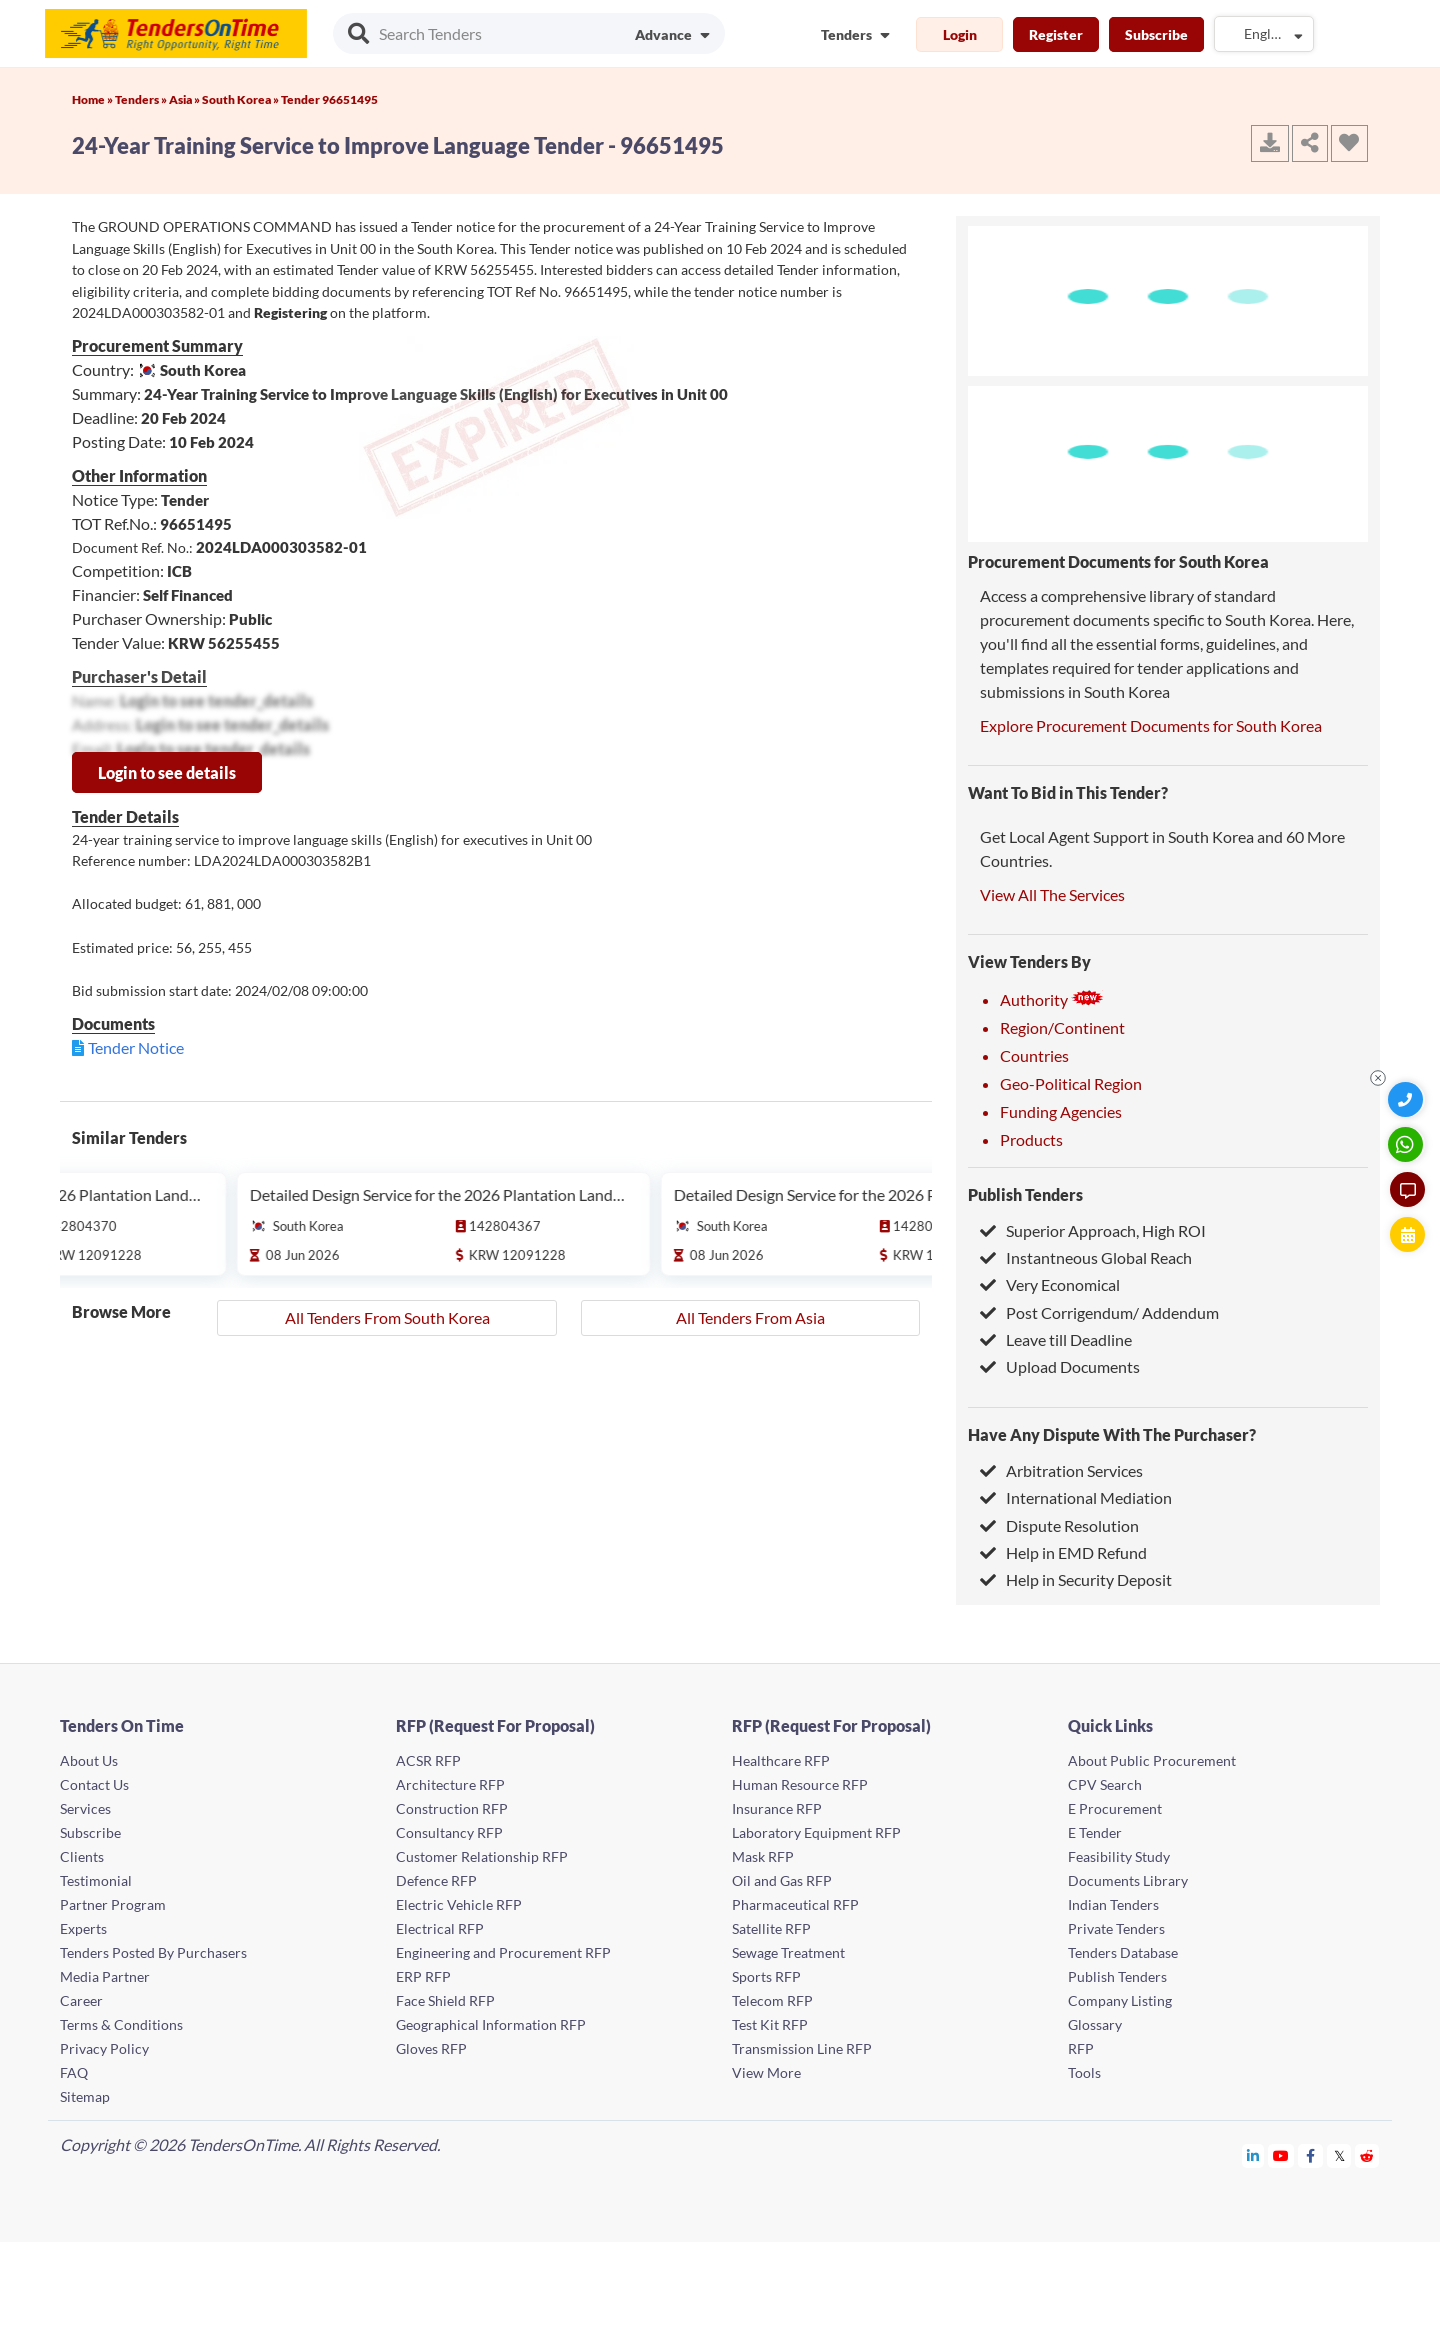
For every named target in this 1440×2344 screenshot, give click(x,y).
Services (85, 1808)
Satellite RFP (771, 1928)
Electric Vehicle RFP (459, 1904)
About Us (89, 1760)
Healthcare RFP (781, 1760)
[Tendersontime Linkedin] (1253, 2155)
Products (1031, 1139)
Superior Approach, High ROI (1093, 1230)
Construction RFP (452, 1808)
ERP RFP (423, 1976)
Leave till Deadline (1056, 1339)
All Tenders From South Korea (387, 1317)
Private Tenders (1116, 1928)
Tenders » (142, 99)
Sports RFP (766, 1976)
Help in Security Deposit (1076, 1579)
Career (81, 2000)
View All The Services (1052, 894)
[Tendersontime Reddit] (1367, 2155)
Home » (93, 99)
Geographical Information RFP (491, 2024)
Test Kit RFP (770, 2024)
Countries (1034, 1055)
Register (1056, 34)
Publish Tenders (1025, 1194)
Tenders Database (1123, 1952)
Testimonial (96, 1880)
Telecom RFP (772, 2000)
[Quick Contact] (1407, 1099)
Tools (1084, 2072)
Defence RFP (436, 1880)
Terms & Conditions (121, 2024)
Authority (1052, 999)
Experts (83, 1928)
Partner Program (113, 1904)
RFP (1081, 2048)
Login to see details (167, 772)
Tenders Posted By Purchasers (153, 1952)
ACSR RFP (428, 1760)
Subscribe (1156, 34)
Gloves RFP (431, 2048)
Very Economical (1050, 1284)
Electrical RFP (440, 1928)
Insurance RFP (777, 1808)
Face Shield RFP (445, 2000)
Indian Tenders (1113, 1904)
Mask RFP (763, 1856)
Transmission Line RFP (802, 2048)
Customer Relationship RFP (482, 1856)
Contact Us (94, 1784)
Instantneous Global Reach (1086, 1257)
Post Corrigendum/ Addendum (1099, 1312)
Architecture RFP (450, 1784)
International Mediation (1076, 1497)
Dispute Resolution (1059, 1525)
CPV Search (1105, 1784)
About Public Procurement (1152, 1760)
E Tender (1095, 1832)
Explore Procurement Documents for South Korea (1151, 725)
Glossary (1095, 2024)
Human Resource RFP (800, 1784)
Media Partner (105, 1976)
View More (766, 2072)
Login (960, 34)
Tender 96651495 (329, 99)
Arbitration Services (1061, 1470)
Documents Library (1128, 1880)
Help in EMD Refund (1063, 1552)
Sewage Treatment (788, 1952)
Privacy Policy (104, 2048)
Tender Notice (136, 1047)
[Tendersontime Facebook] (1311, 2155)
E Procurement (1115, 1808)
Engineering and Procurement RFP (503, 1952)
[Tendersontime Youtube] (1281, 2155)
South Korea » (241, 99)
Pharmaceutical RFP (795, 1904)
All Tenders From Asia (750, 1317)
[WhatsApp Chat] (1407, 1144)
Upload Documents (1060, 1366)
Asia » (185, 99)
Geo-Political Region (1071, 1083)
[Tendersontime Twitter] (1339, 2155)
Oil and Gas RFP (782, 1880)
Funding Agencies (1061, 1111)
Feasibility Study (1119, 1856)
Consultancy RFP (449, 1832)
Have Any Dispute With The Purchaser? (1112, 1434)
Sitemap (85, 2096)
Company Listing (1120, 2000)
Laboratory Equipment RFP (816, 1832)
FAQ (74, 2072)
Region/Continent (1062, 1027)
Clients (82, 1856)
